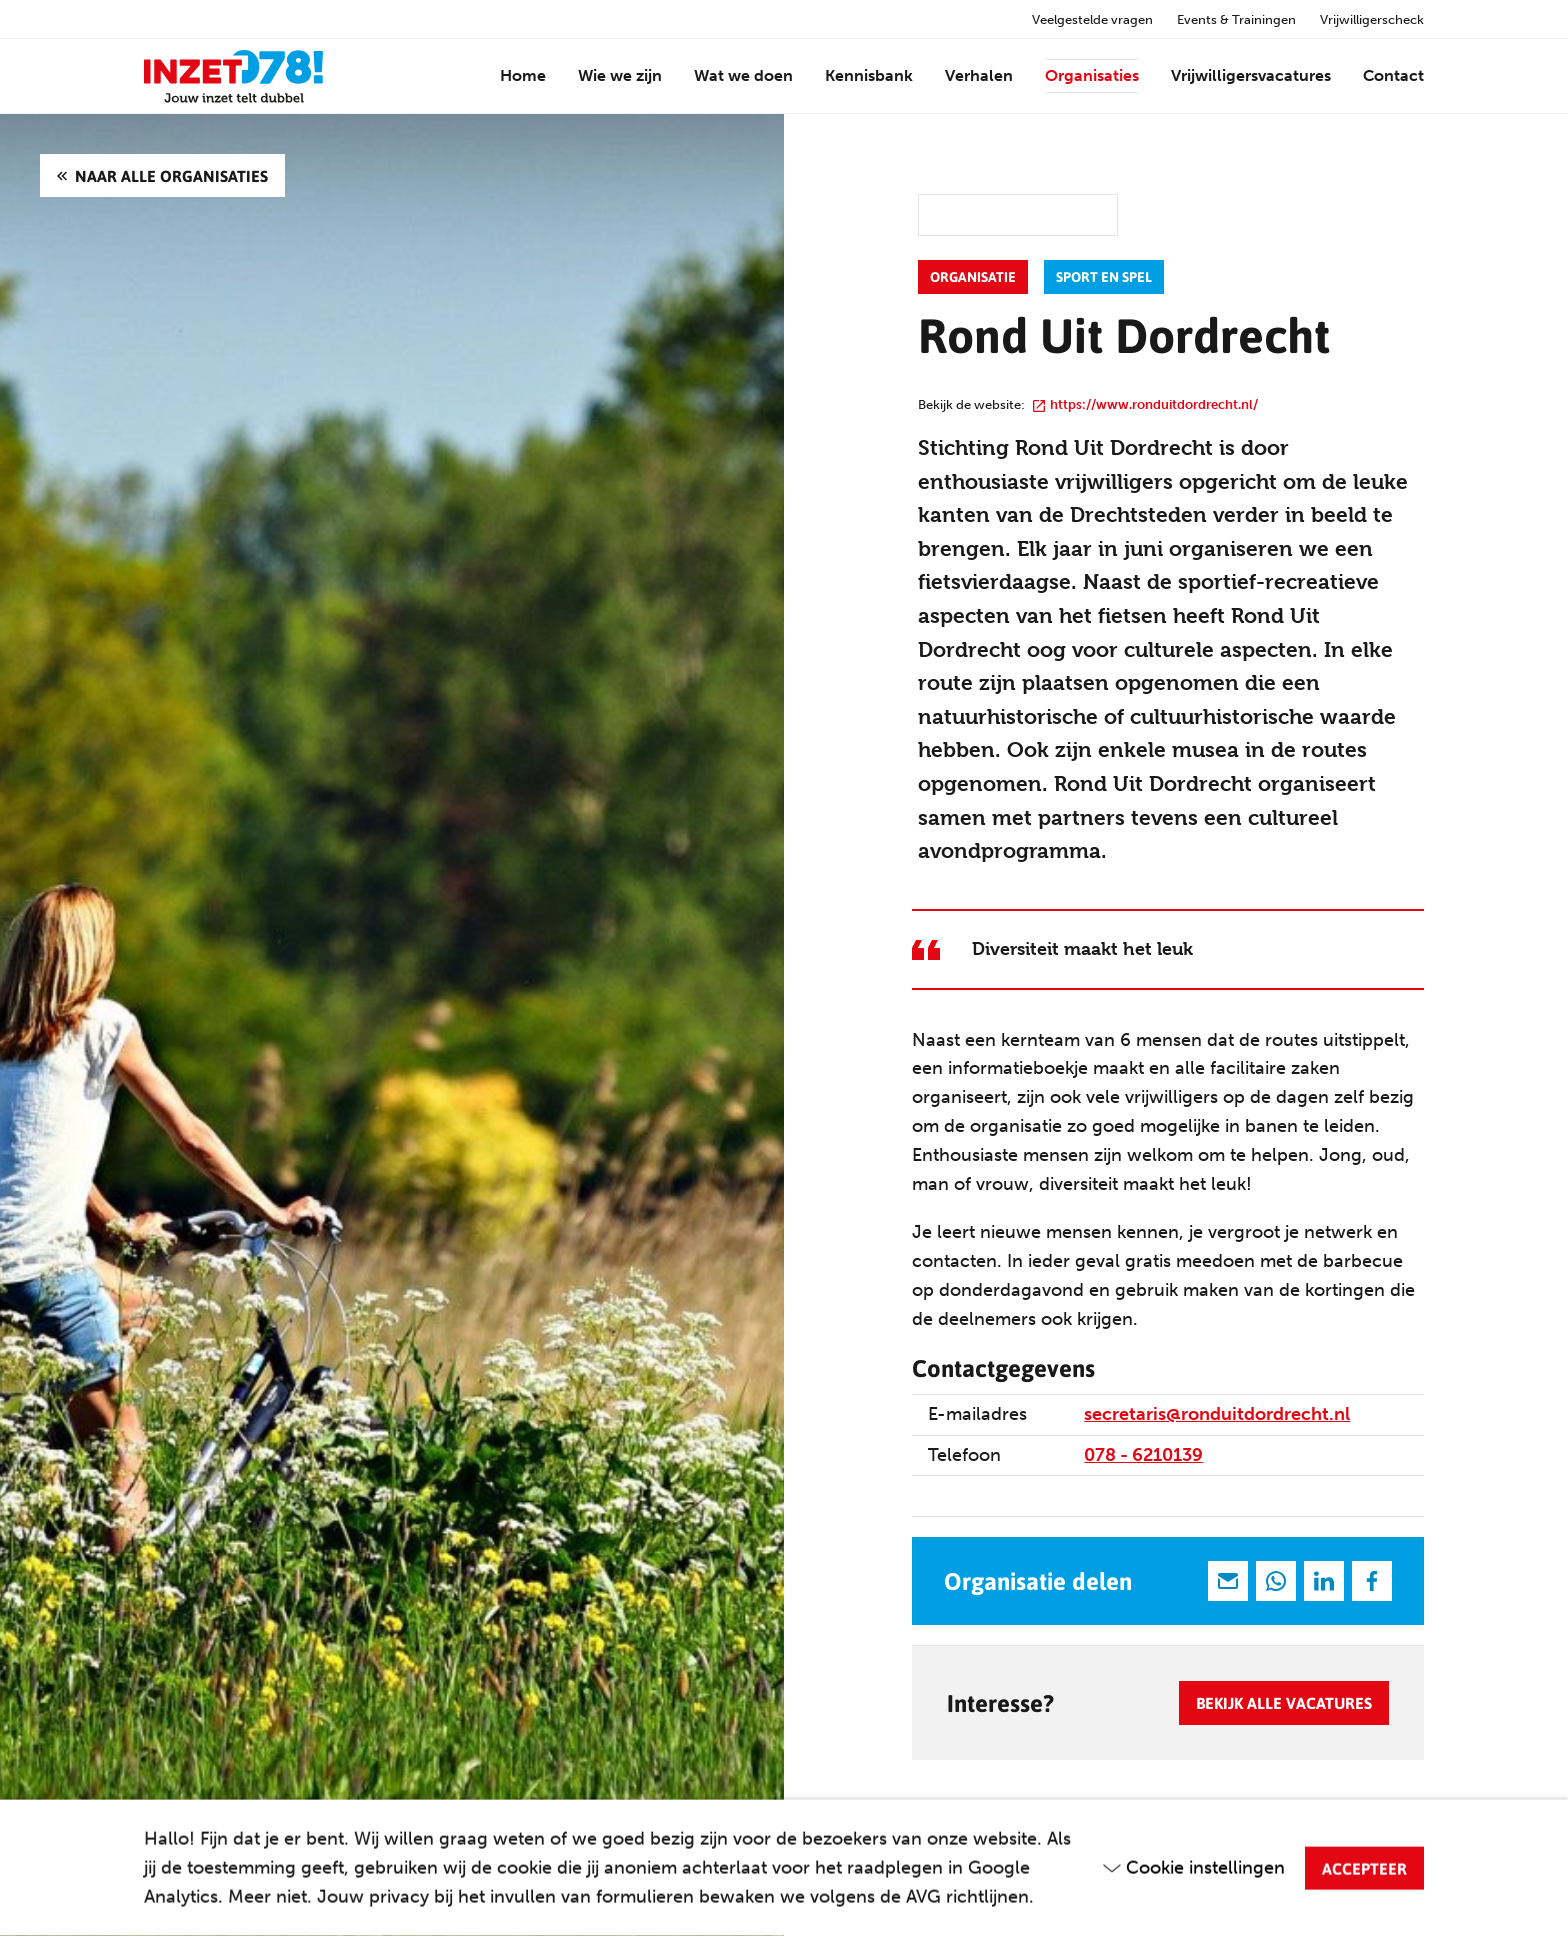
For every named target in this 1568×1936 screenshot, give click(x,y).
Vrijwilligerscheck (1372, 19)
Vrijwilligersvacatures (1251, 75)
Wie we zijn (620, 75)
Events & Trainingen (1236, 19)
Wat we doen (743, 75)
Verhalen (979, 75)
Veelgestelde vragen (1092, 19)
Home (523, 75)
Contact (1393, 75)
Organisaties (1092, 75)
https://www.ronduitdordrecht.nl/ (1145, 404)
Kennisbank (869, 75)
